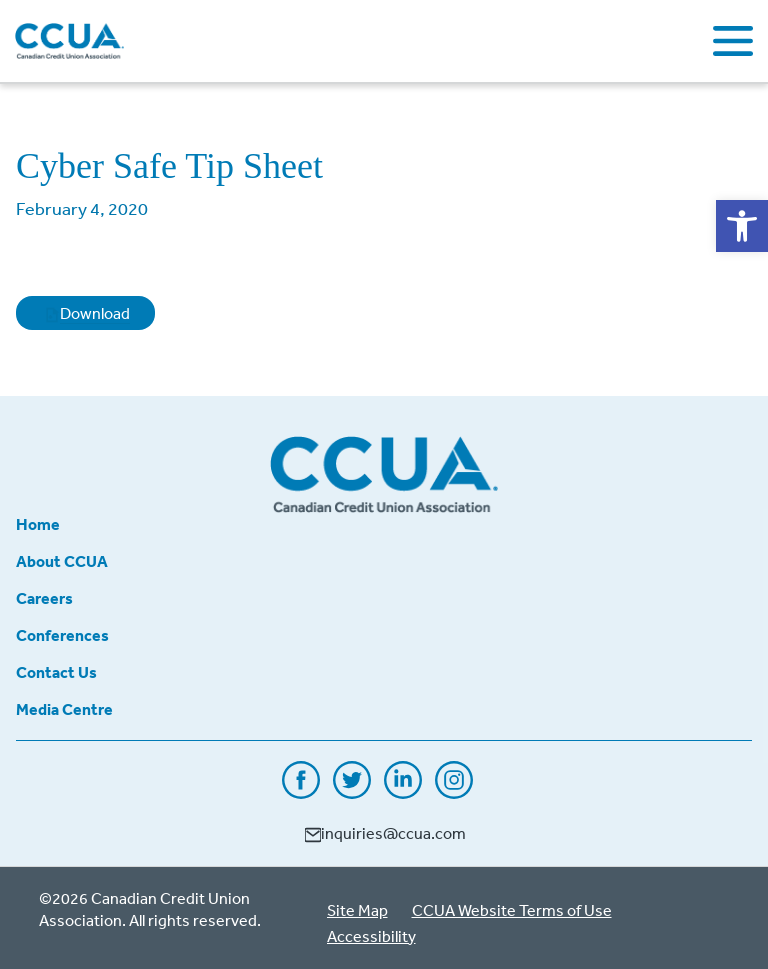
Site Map (357, 910)
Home (38, 524)
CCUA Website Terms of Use (512, 910)
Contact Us (56, 672)
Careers (44, 598)
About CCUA (62, 561)
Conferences (62, 635)
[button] (742, 226)
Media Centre (64, 709)
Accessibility (371, 936)
